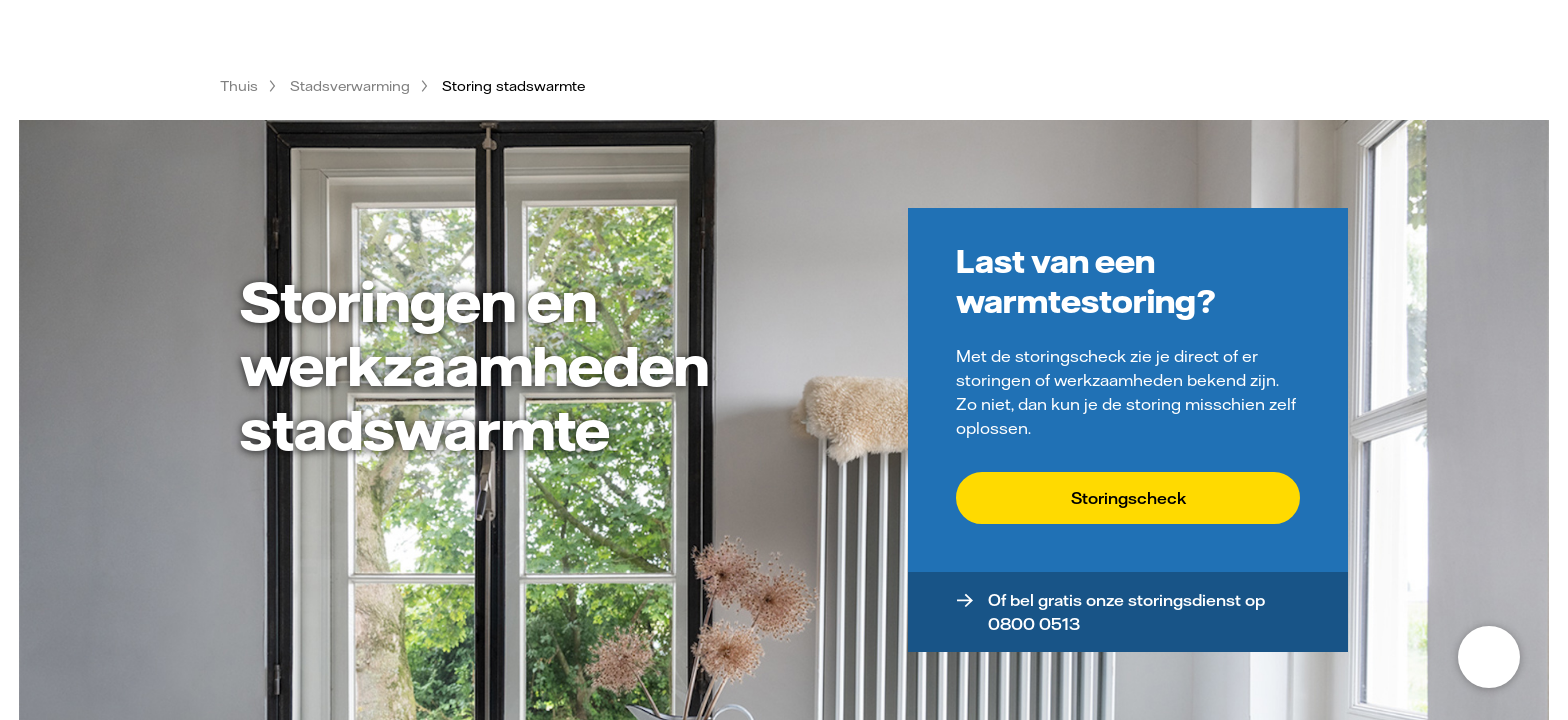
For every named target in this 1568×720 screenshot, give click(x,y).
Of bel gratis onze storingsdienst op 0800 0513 (1126, 612)
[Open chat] (1489, 657)
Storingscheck (1128, 498)
